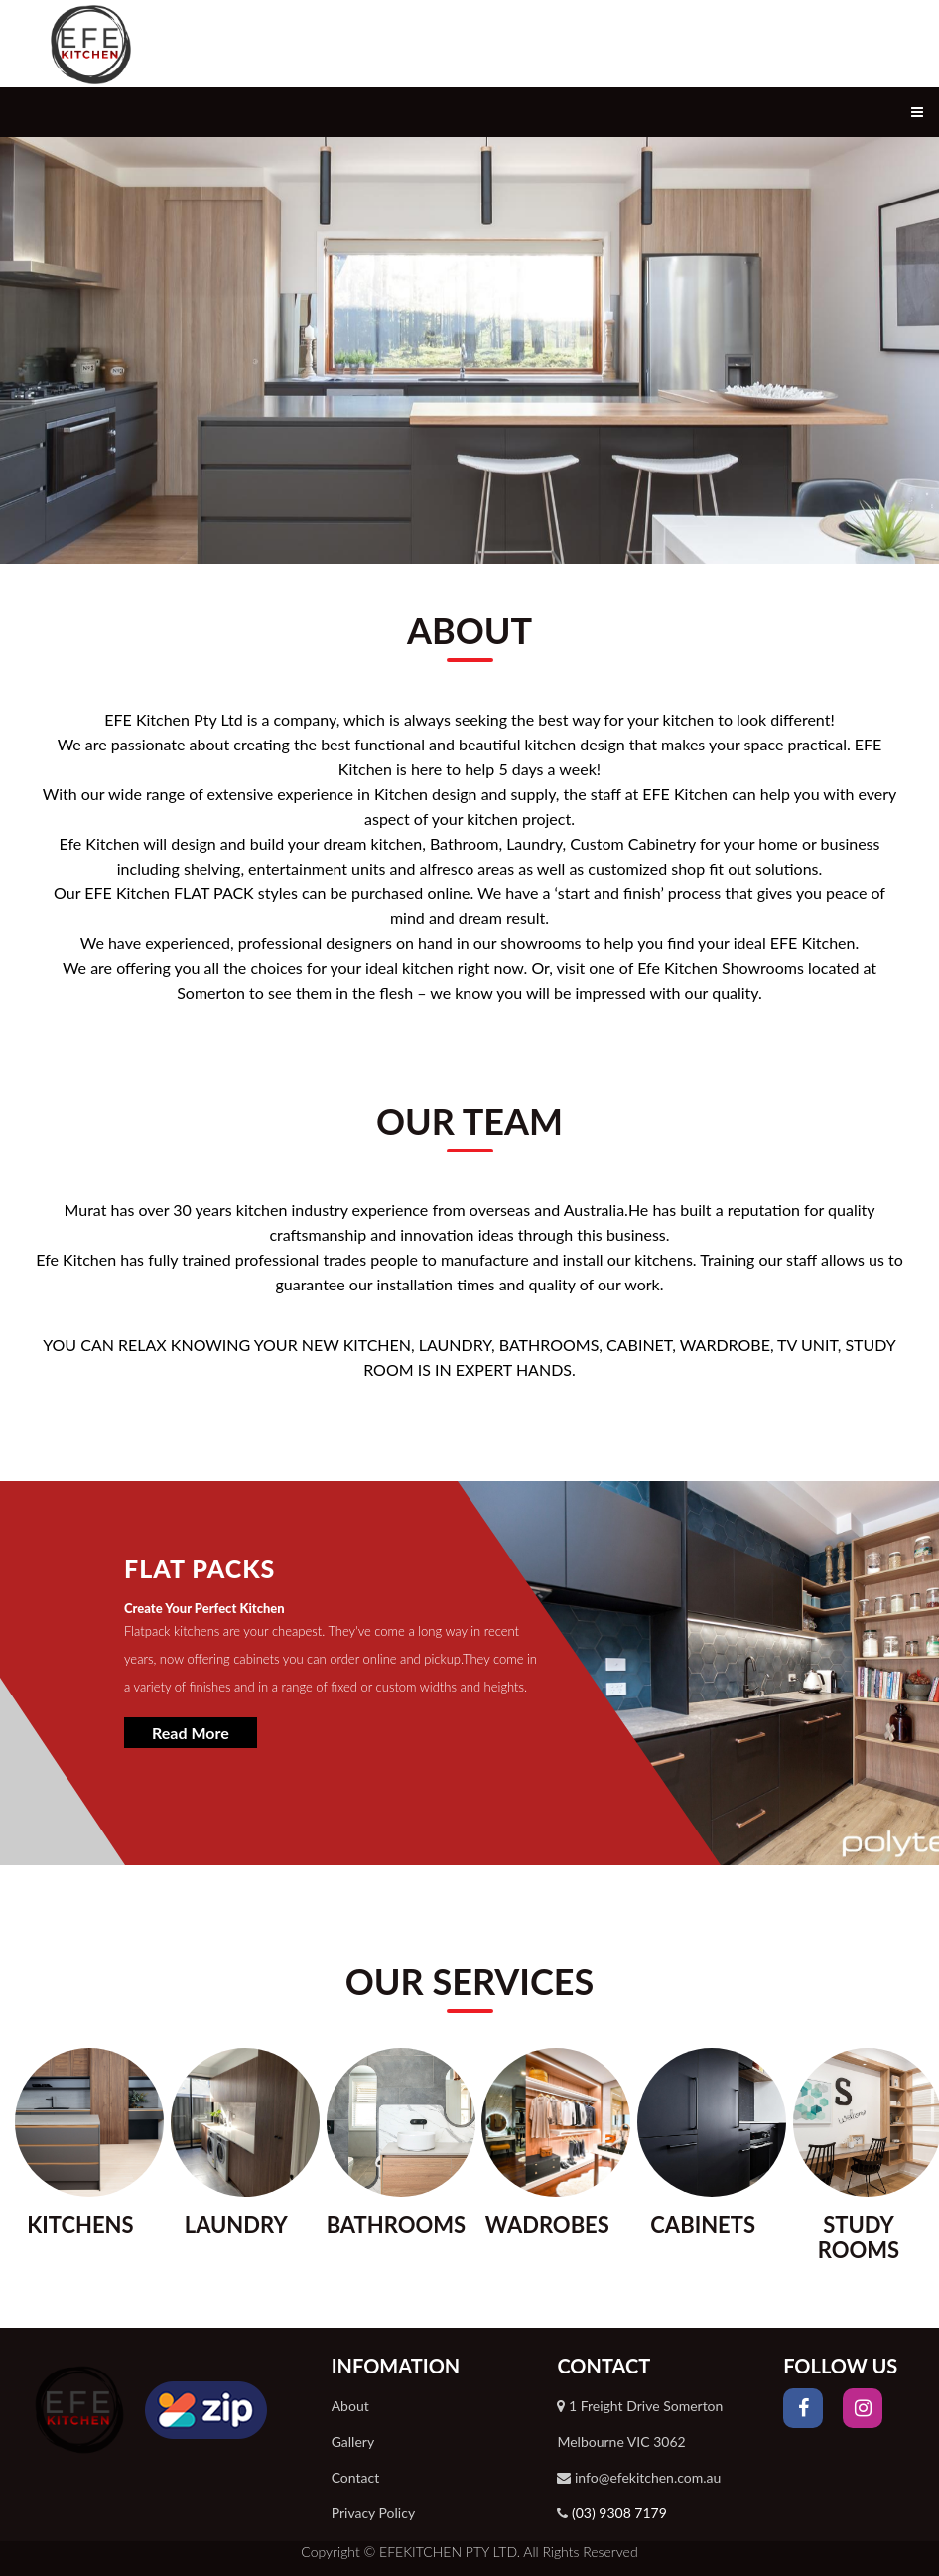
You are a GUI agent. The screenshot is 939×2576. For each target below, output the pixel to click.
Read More (190, 1732)
